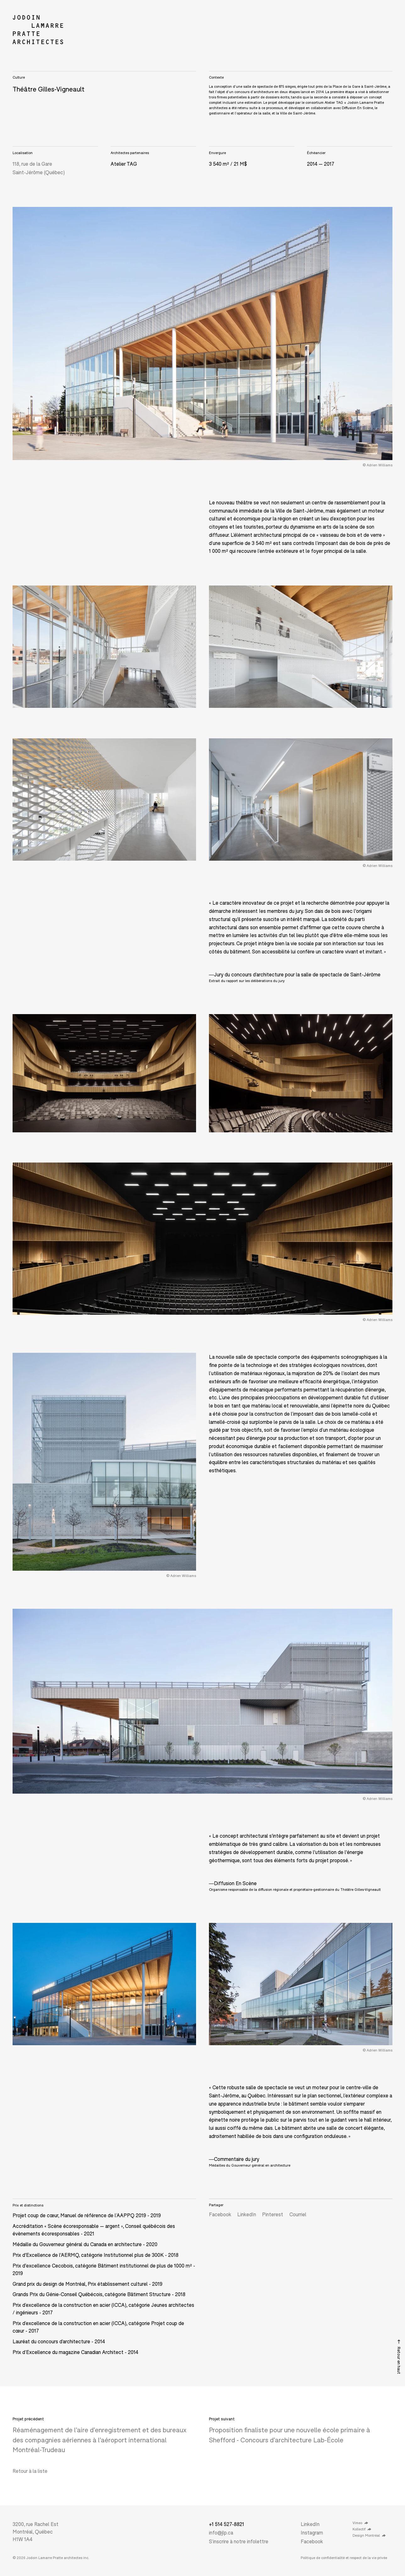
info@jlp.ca (221, 2532)
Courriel (297, 2214)
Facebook (220, 2214)
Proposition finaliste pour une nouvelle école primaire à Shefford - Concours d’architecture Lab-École (289, 2434)
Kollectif (362, 2529)
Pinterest (272, 2214)
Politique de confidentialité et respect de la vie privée (344, 2558)
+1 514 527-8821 (226, 2524)
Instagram (312, 2532)
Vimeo (360, 2523)
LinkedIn (246, 2214)
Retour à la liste (30, 2471)
